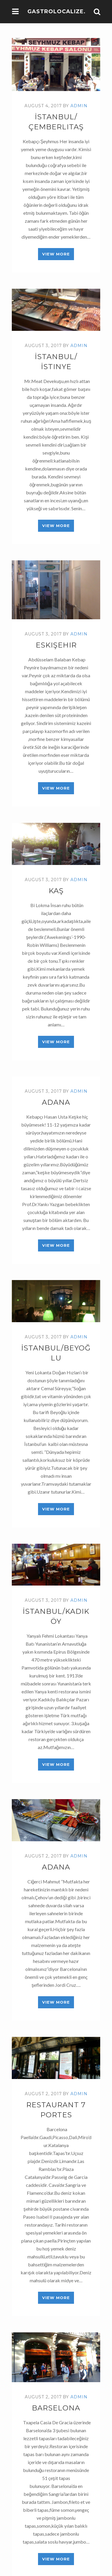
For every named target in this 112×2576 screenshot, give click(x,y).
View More (56, 254)
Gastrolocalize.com (63, 11)
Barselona (56, 2408)
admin (79, 105)
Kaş (56, 890)
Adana (56, 1102)
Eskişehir (56, 645)
